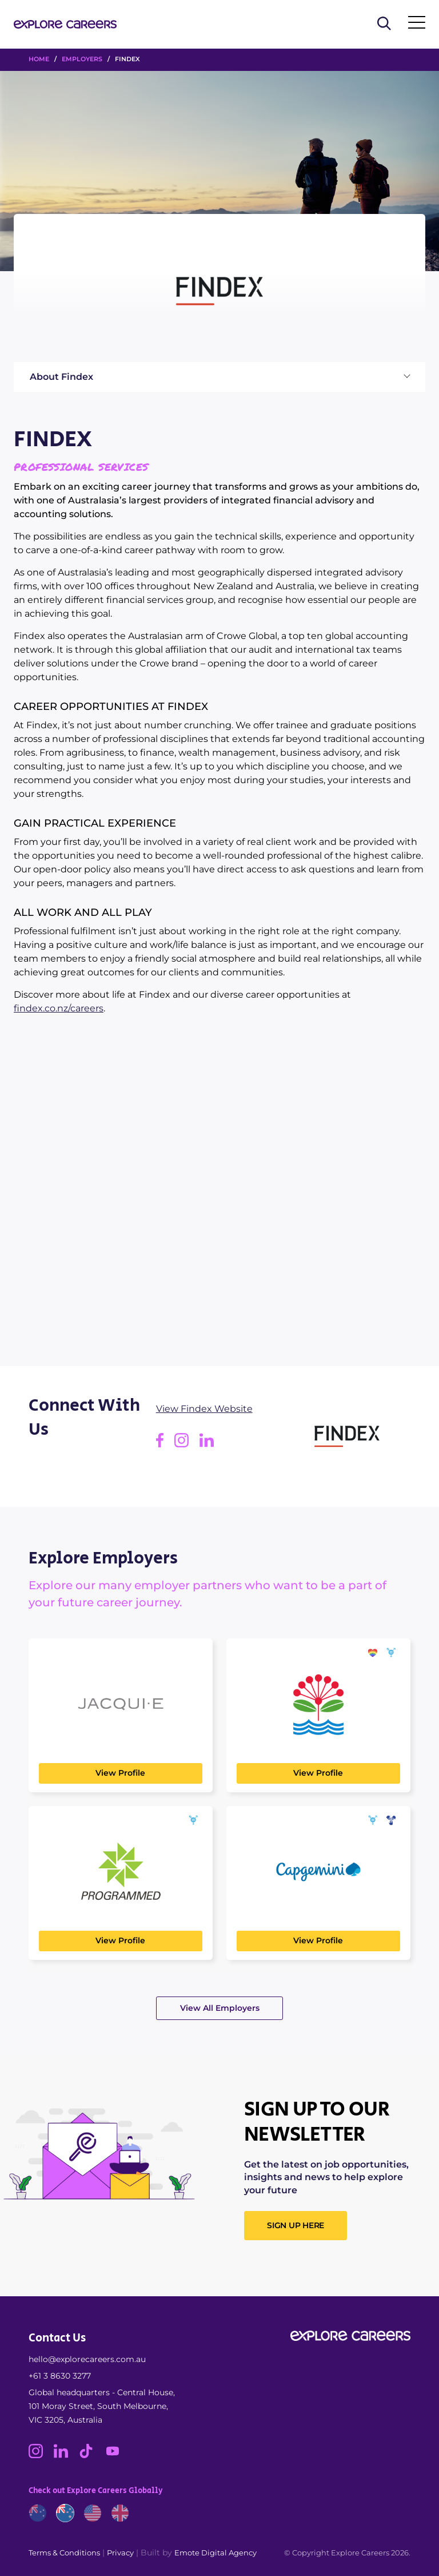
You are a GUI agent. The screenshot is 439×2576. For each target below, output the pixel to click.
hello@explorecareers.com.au (87, 2359)
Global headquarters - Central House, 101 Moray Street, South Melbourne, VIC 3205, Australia (102, 2406)
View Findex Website (204, 1408)
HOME (39, 59)
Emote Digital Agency (215, 2552)
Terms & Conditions (64, 2552)
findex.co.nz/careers (58, 1008)
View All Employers (220, 2008)
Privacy (120, 2552)
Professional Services (81, 466)
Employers (82, 59)
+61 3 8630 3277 (60, 2376)
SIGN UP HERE (295, 2225)
